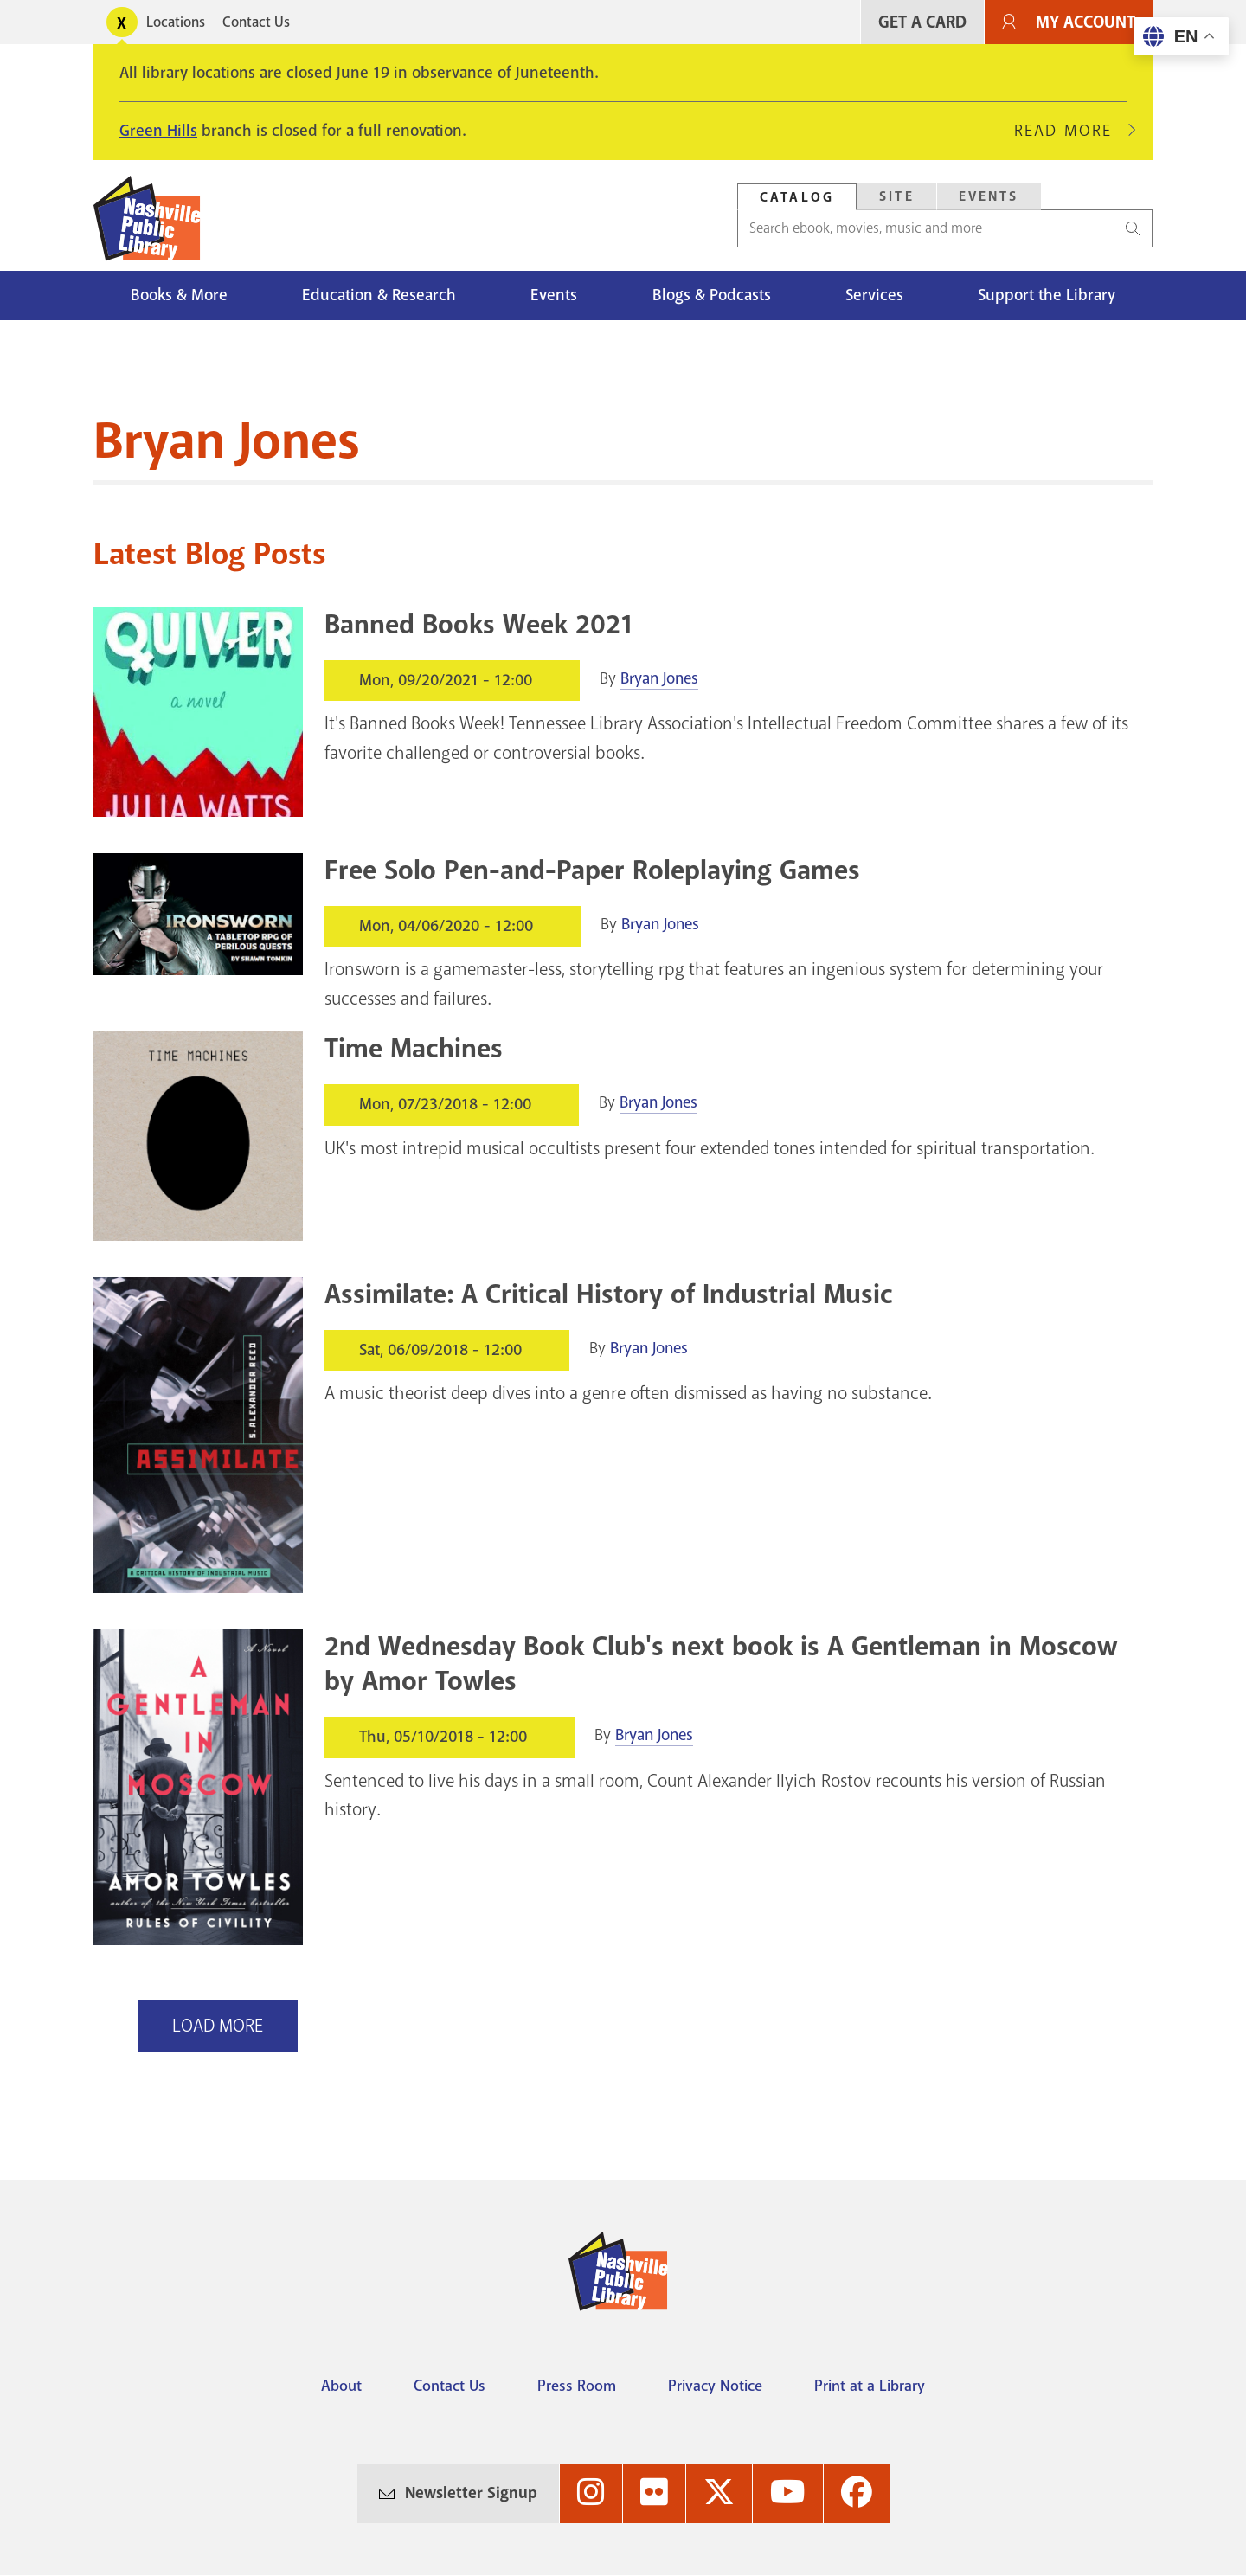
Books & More (179, 295)
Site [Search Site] (897, 196)
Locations (175, 22)
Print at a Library (869, 2385)
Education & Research (379, 295)
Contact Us (256, 22)
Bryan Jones (659, 678)
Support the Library (1046, 295)
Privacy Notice (715, 2385)
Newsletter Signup (471, 2493)
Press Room (576, 2385)
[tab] (797, 196)
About (341, 2385)
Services (874, 295)
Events (553, 295)
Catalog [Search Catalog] (797, 197)
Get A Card (922, 22)
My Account (1085, 22)
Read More (1070, 130)
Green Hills (158, 130)
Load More (217, 2025)
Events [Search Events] (989, 196)
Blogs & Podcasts (711, 295)
